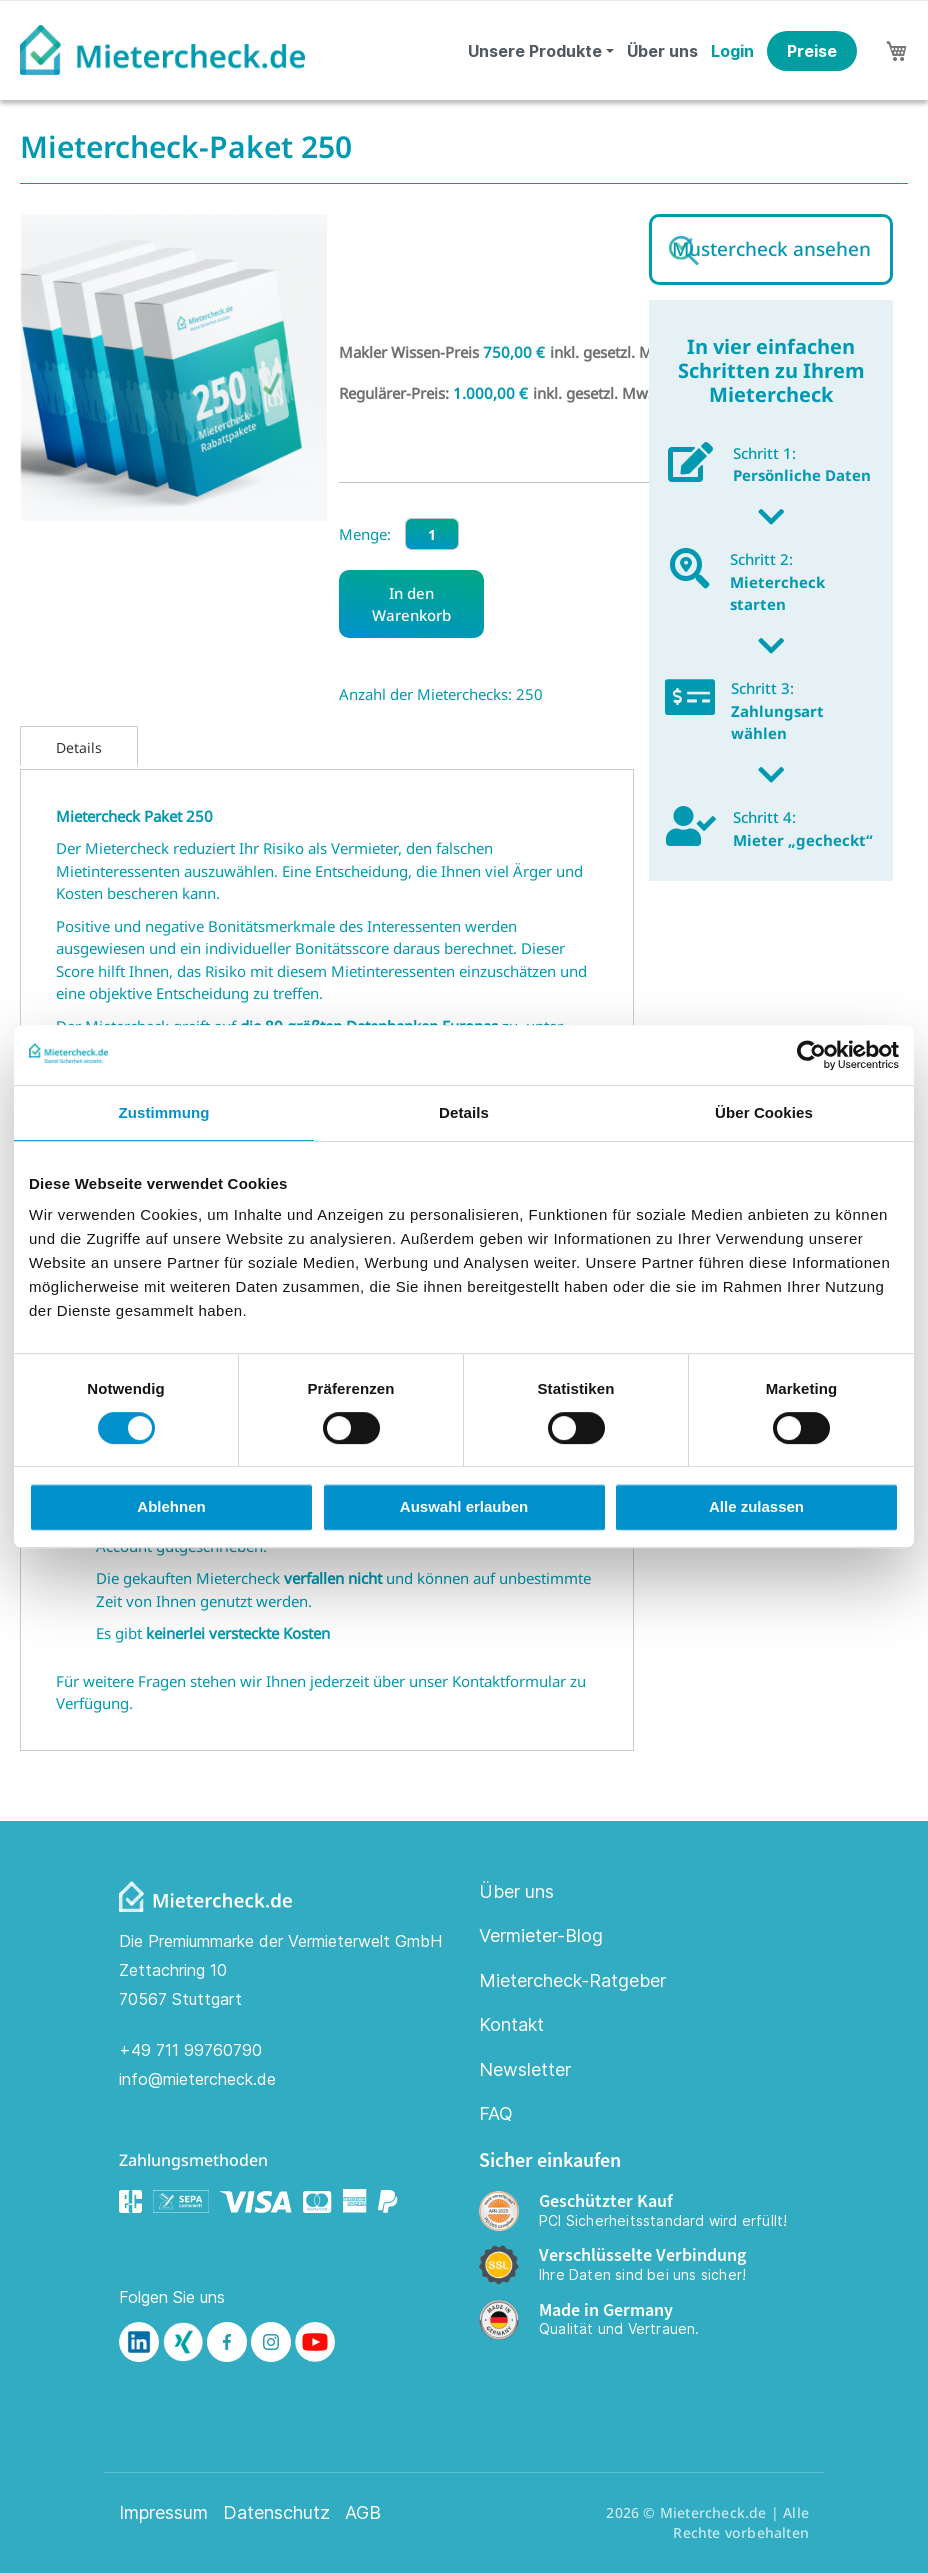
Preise (812, 51)
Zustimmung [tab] (164, 1112)
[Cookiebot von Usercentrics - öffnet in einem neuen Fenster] (811, 1055)
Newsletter (525, 2069)
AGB (363, 2513)
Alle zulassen (756, 1506)
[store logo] (162, 50)
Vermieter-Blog (541, 1935)
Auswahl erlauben (464, 1506)
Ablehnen (171, 1506)
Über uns (662, 51)
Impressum (163, 2513)
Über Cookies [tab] (764, 1112)
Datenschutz (276, 2513)
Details (79, 747)
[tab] (79, 746)
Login (732, 51)
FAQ (496, 2113)
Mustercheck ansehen (771, 249)
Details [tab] (464, 1112)
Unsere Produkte (535, 51)
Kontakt (511, 2024)
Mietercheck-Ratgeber (572, 1980)
